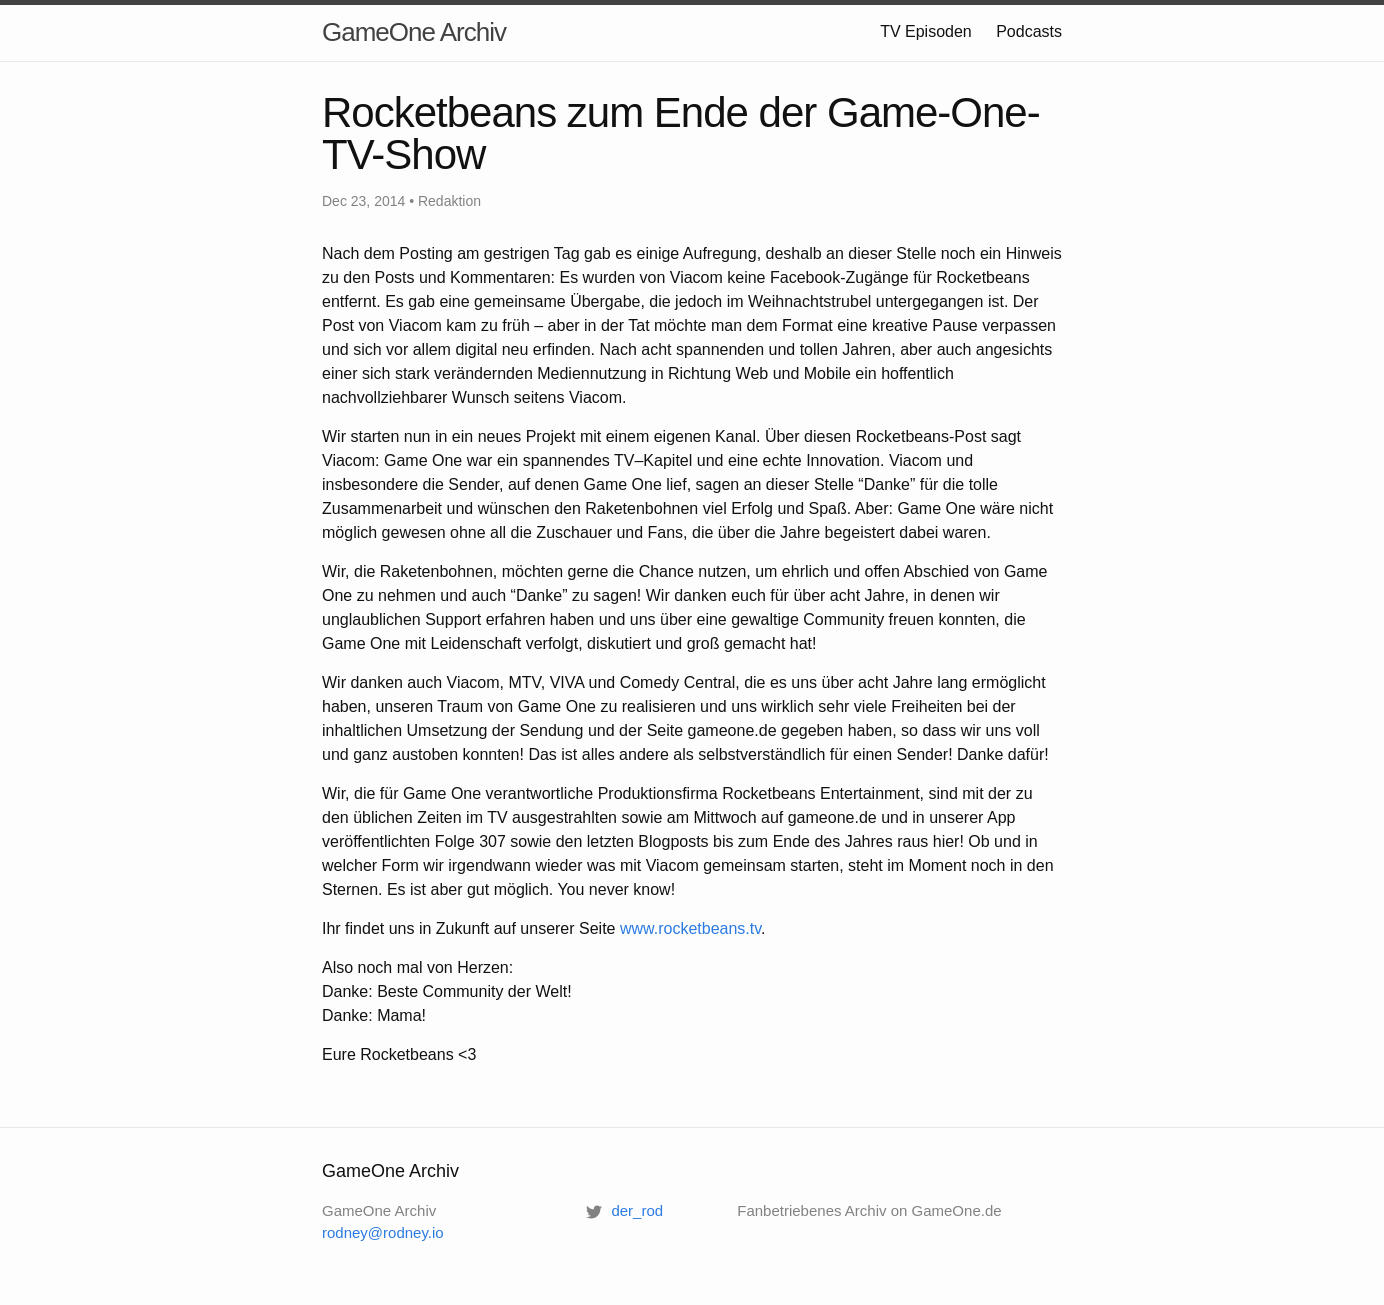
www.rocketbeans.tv (690, 928)
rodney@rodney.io (383, 1232)
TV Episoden (926, 31)
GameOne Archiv (414, 32)
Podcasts (1029, 31)
